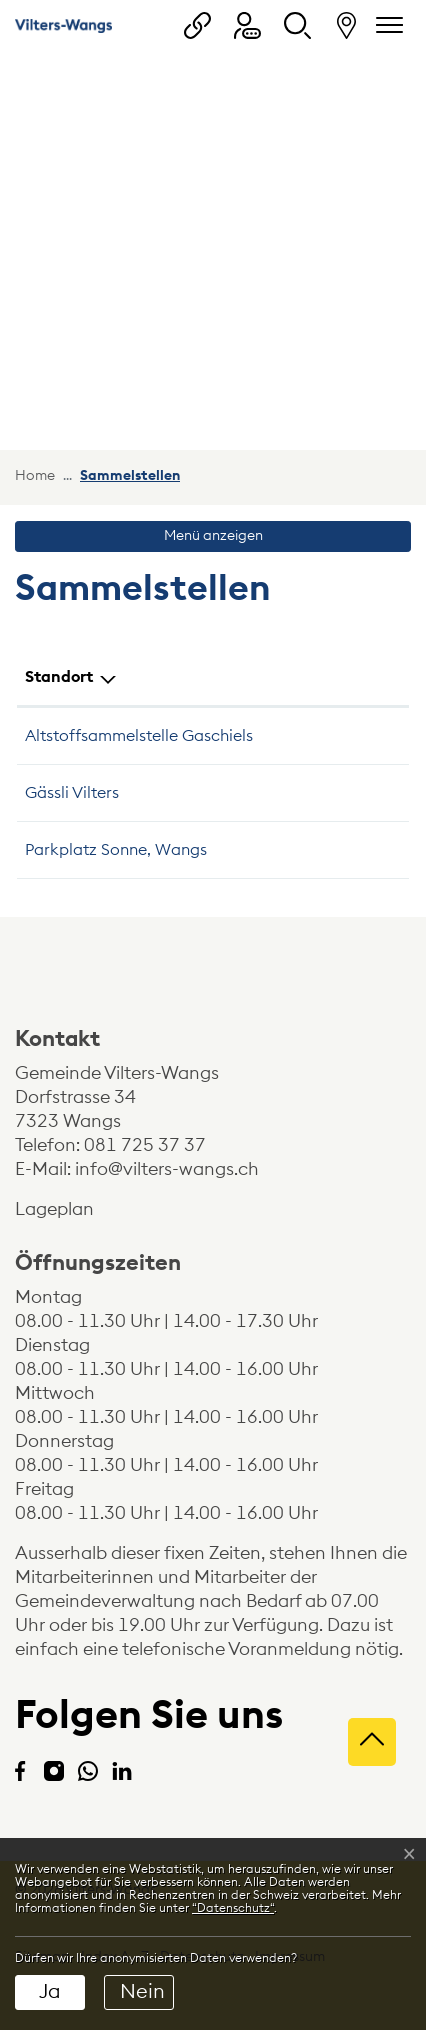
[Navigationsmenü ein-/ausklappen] (386, 25)
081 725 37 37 (145, 1145)
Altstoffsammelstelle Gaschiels (139, 736)
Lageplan (71, 1209)
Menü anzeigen (213, 536)
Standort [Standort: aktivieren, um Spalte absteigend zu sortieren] (59, 677)
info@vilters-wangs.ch (167, 1169)
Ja (50, 1992)
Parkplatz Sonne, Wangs (116, 850)
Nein (142, 1992)
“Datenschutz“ (233, 1908)
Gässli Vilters (72, 793)
